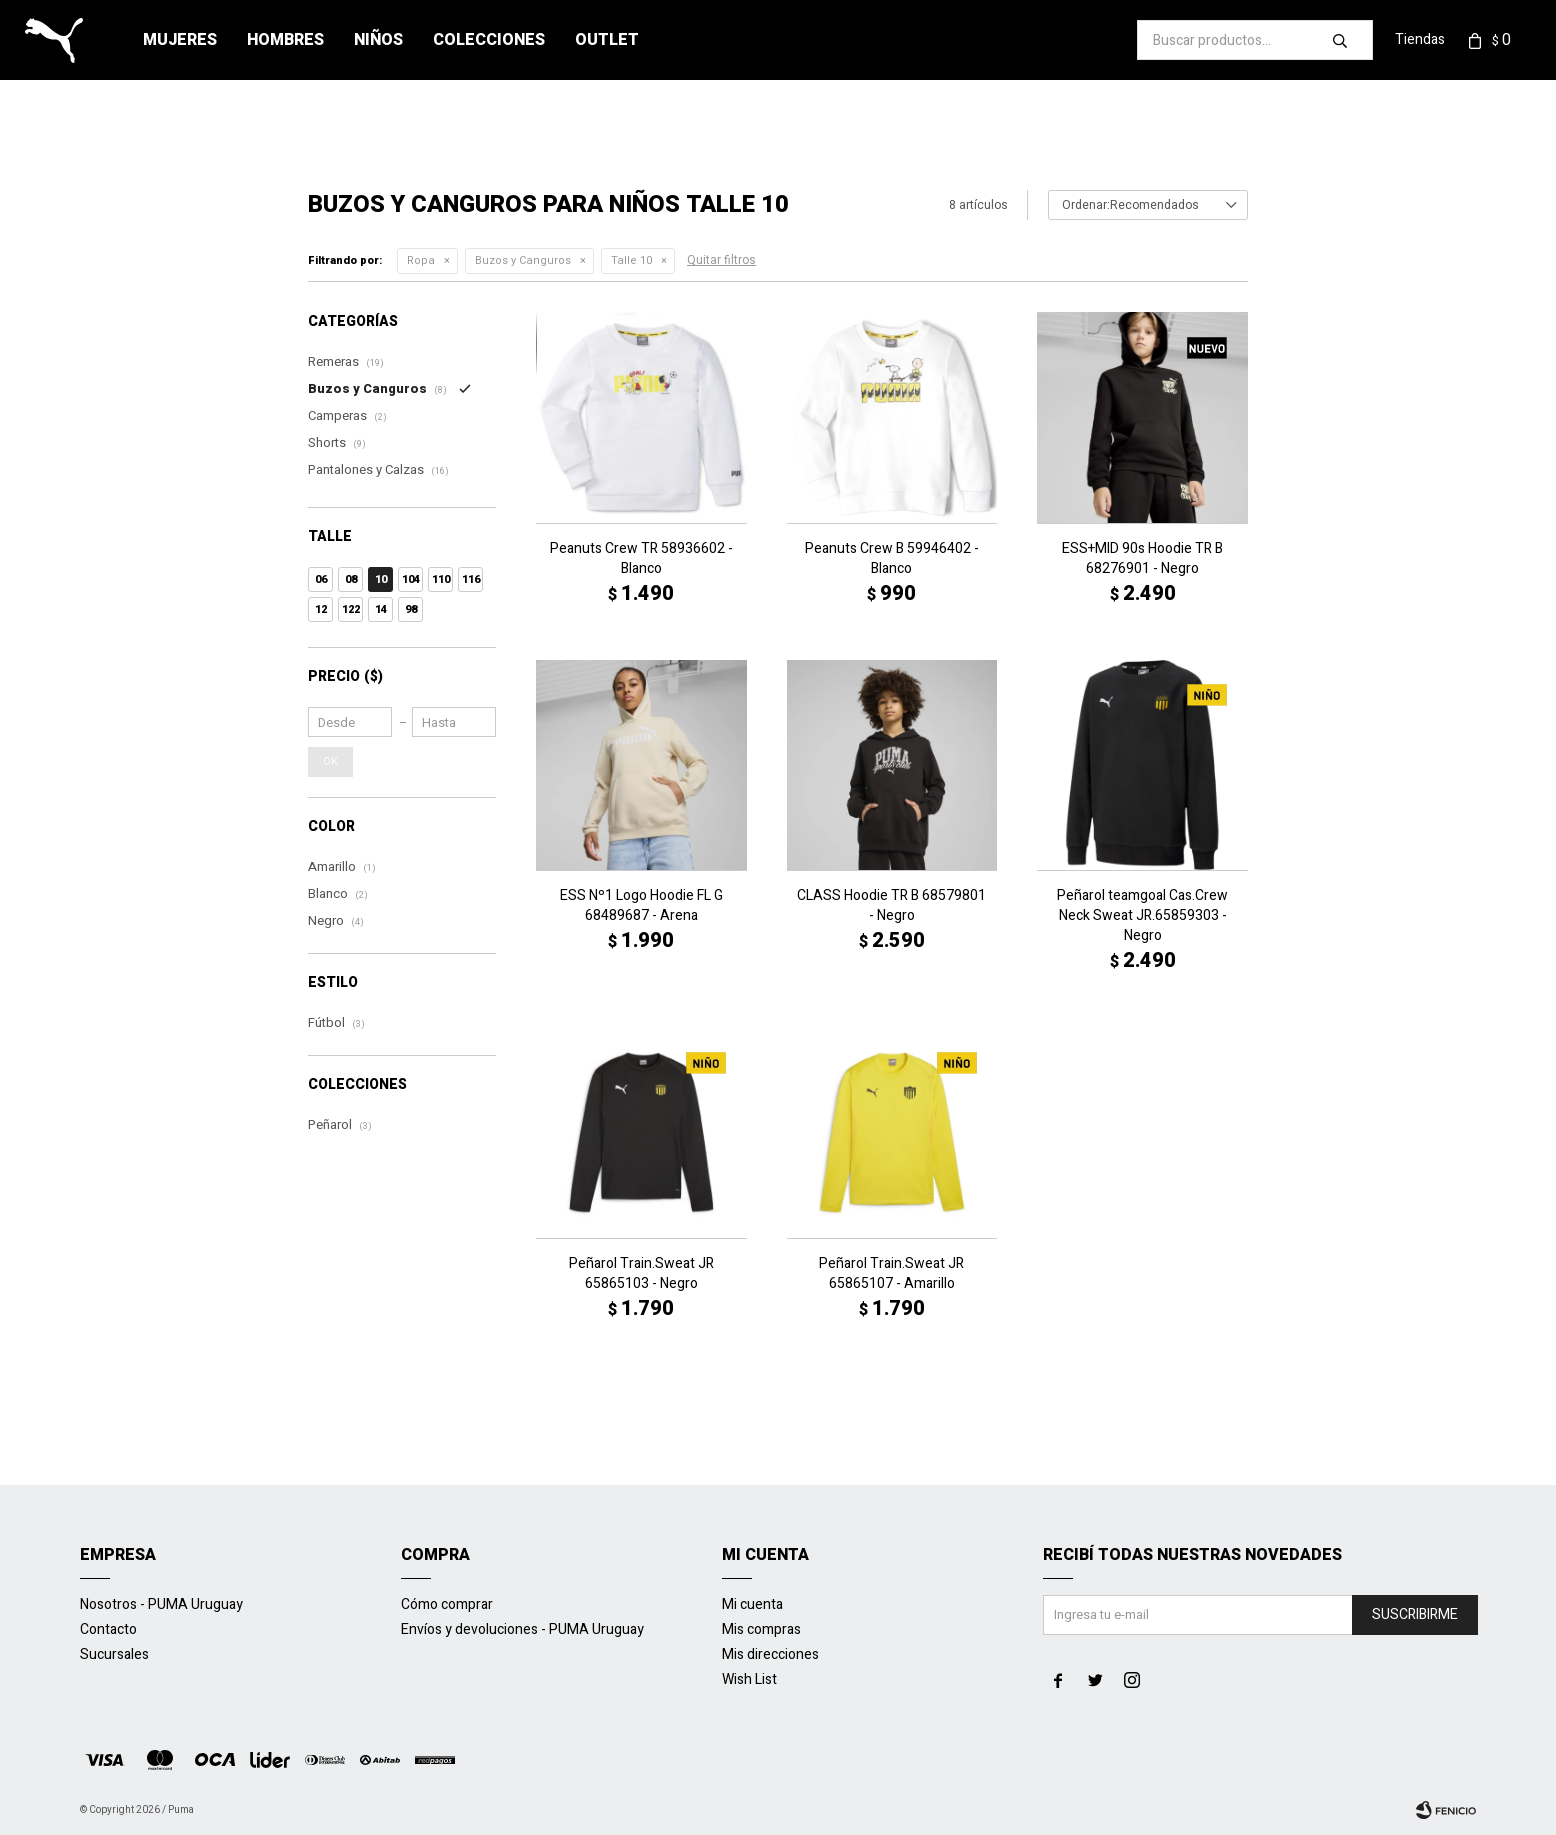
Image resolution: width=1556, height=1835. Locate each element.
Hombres (285, 40)
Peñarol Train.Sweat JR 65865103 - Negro (641, 1274)
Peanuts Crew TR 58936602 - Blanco (641, 559)
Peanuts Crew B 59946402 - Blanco (892, 559)
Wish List (749, 1679)
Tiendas (1420, 39)
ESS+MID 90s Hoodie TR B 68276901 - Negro (1142, 559)
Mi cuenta (752, 1604)
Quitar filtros (721, 260)
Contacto (108, 1629)
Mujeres (180, 40)
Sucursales (114, 1654)
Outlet (607, 40)
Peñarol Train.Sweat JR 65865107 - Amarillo (891, 1274)
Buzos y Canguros (523, 260)
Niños (378, 40)
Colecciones (489, 40)
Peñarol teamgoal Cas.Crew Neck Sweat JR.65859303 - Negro (1142, 916)
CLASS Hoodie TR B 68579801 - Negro (891, 906)
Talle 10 (631, 260)
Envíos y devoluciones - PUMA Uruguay (522, 1629)
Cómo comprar (447, 1604)
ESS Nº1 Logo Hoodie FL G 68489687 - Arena (641, 906)
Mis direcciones (770, 1654)
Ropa (421, 260)
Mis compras (761, 1629)
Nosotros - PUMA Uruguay (161, 1604)
